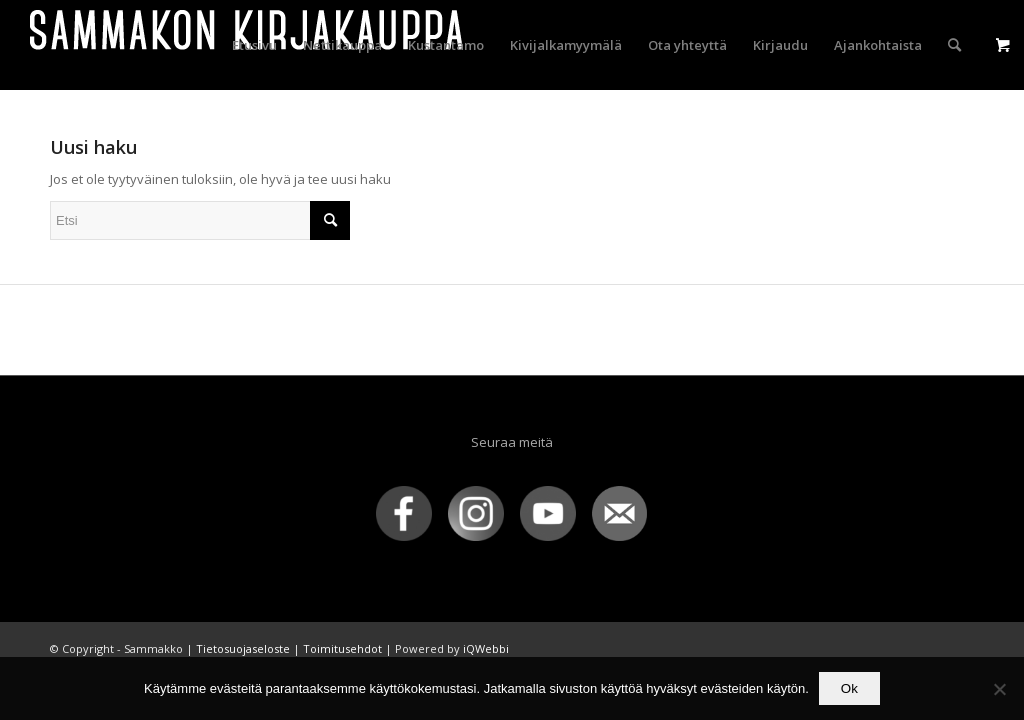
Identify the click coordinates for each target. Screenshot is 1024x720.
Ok (849, 688)
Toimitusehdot (342, 648)
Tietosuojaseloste (243, 648)
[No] (999, 689)
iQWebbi (486, 648)
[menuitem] (254, 45)
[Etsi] (954, 45)
